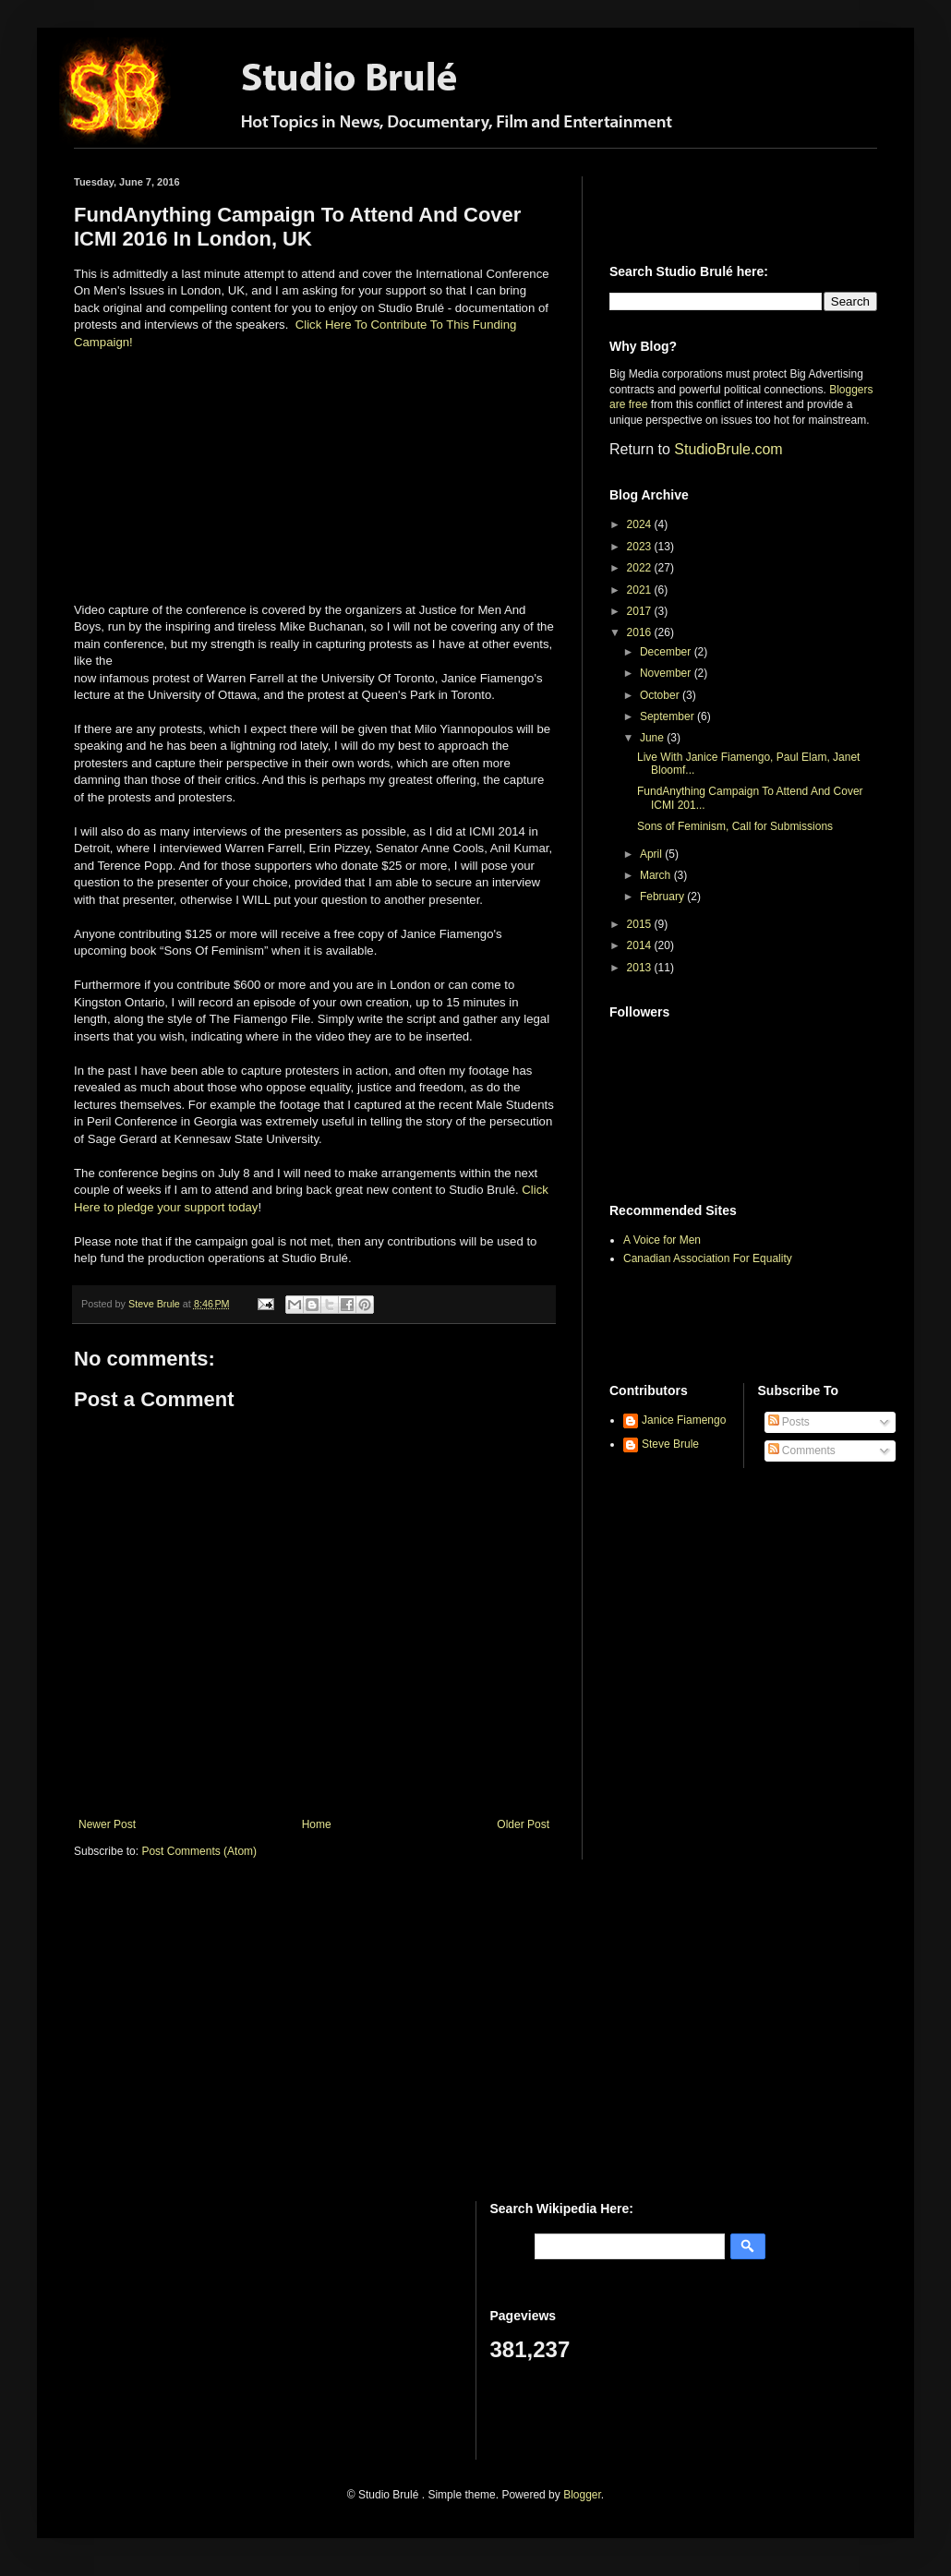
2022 (641, 567)
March (657, 875)
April (652, 854)
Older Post (523, 1824)
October (661, 695)
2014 (641, 945)
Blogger (582, 2494)
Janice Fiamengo (684, 1420)
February (663, 896)
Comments (802, 1450)
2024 (641, 524)
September (668, 716)
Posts (789, 1421)
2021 (641, 590)
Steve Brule (670, 1444)
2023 (641, 546)
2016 (641, 632)
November (667, 673)
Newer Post (107, 1824)
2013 (641, 967)
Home (316, 1824)
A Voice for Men (662, 1240)
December (667, 651)
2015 (641, 924)
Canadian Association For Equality (707, 1258)
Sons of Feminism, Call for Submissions (735, 826)
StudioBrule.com (728, 449)
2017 (641, 611)
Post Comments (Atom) (199, 1851)
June (653, 737)
